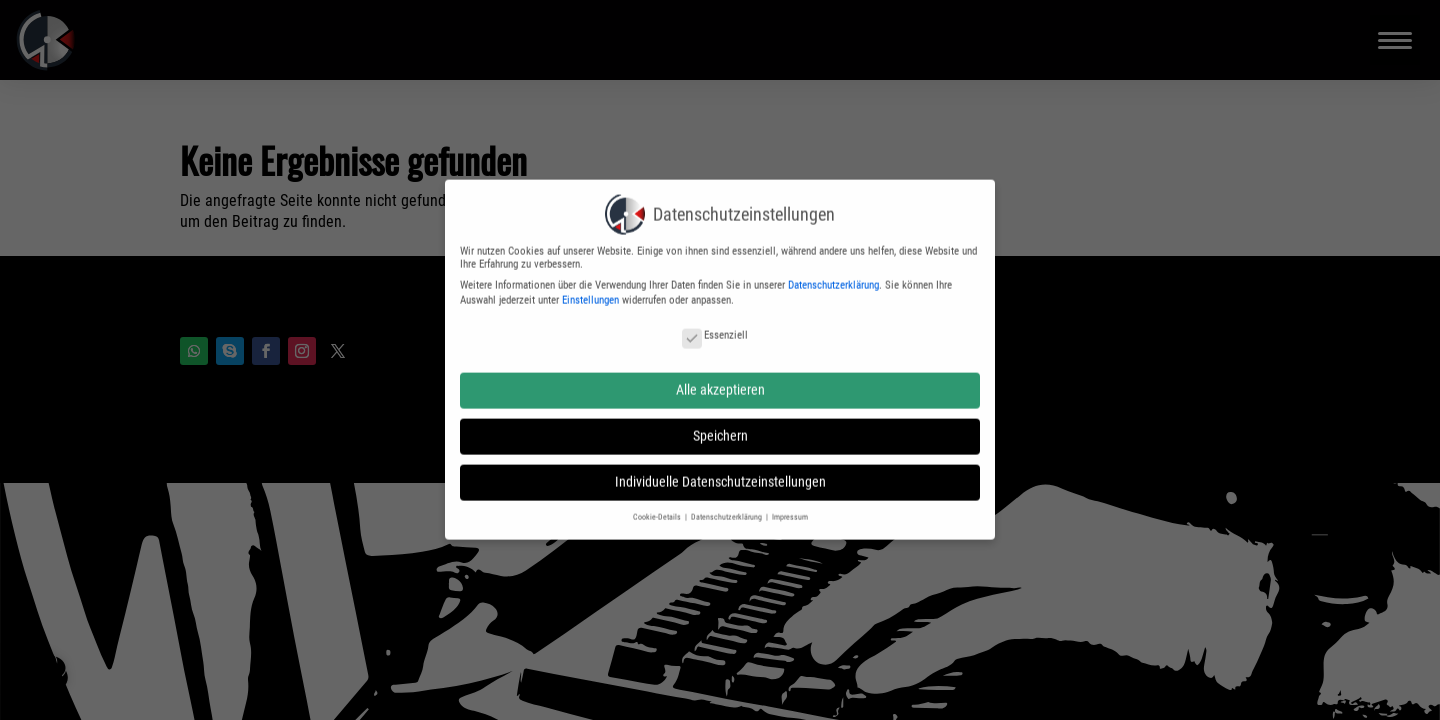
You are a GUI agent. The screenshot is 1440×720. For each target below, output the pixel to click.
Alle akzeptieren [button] (720, 379)
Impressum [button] (790, 506)
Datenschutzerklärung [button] (727, 506)
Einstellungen (590, 290)
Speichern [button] (720, 426)
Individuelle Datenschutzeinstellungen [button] (720, 472)
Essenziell (715, 325)
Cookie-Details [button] (658, 506)
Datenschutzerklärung (833, 274)
